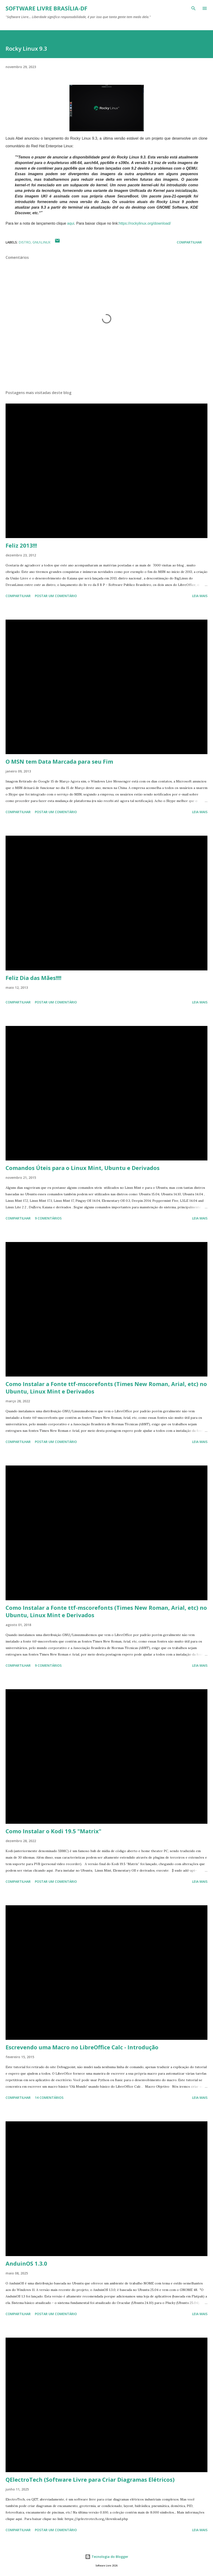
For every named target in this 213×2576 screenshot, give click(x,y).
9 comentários (48, 1218)
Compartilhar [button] (189, 242)
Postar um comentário (56, 596)
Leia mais (199, 596)
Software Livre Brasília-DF (46, 8)
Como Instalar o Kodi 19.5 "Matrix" (53, 1831)
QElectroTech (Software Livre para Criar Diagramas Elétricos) (90, 2479)
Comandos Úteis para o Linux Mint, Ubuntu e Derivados (83, 1168)
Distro (25, 242)
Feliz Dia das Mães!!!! (33, 978)
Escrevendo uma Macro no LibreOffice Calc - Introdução (82, 2047)
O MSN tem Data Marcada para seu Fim (59, 761)
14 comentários (49, 2097)
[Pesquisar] (193, 8)
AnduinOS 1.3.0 (26, 2263)
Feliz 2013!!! (21, 545)
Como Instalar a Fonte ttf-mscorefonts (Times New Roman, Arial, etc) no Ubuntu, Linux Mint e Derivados (106, 1387)
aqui (70, 223)
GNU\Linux (41, 242)
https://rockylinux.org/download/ (145, 223)
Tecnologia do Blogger (106, 2556)
